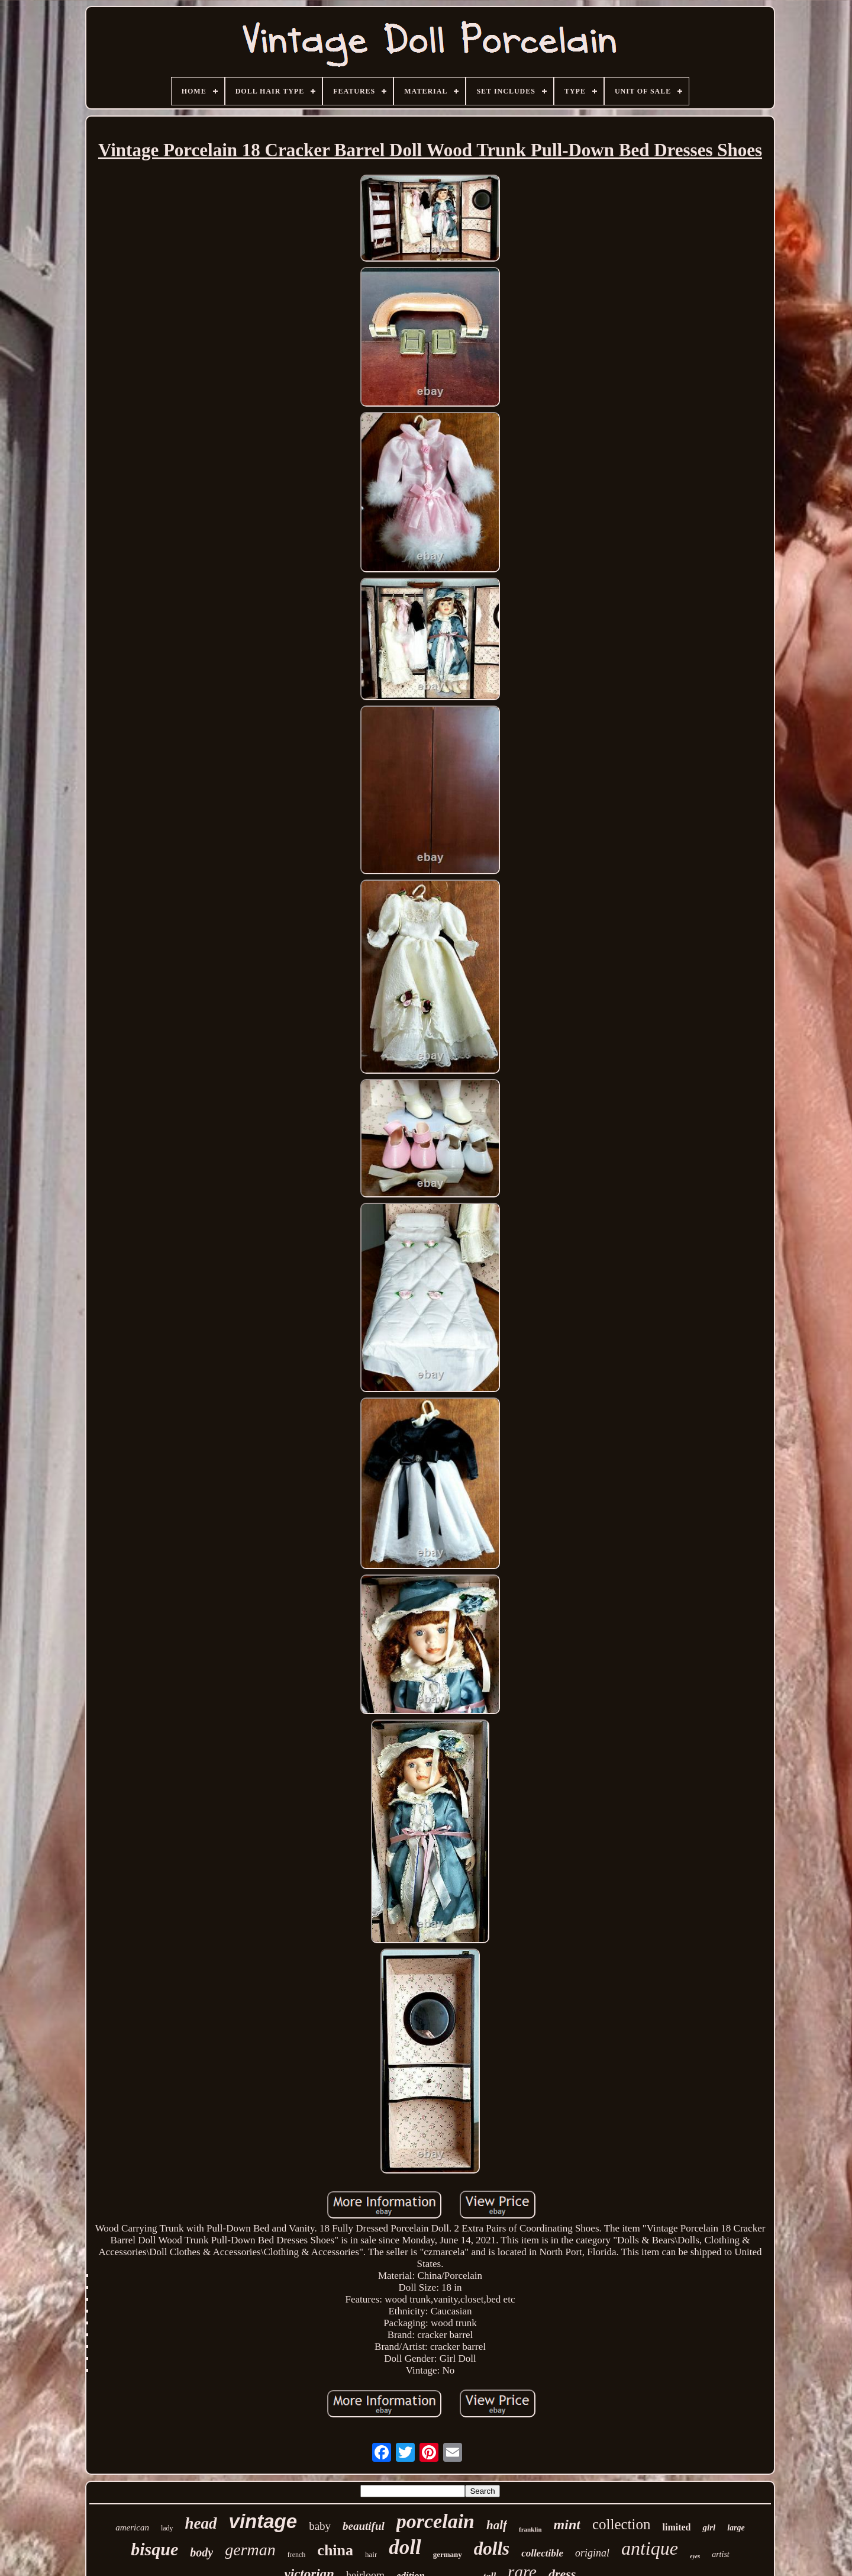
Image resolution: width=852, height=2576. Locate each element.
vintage (263, 2521)
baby (320, 2526)
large (736, 2527)
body (201, 2552)
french (297, 2555)
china (335, 2550)
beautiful (364, 2526)
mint (567, 2524)
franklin (530, 2529)
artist (721, 2554)
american (132, 2527)
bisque (154, 2549)
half (496, 2525)
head (201, 2523)
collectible (542, 2553)
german (250, 2549)
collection (621, 2524)
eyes (695, 2556)
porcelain (435, 2521)
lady (167, 2528)
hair (371, 2554)
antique (649, 2548)
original (592, 2553)
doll (405, 2547)
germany (447, 2554)
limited (676, 2527)
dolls (491, 2548)
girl (708, 2527)
